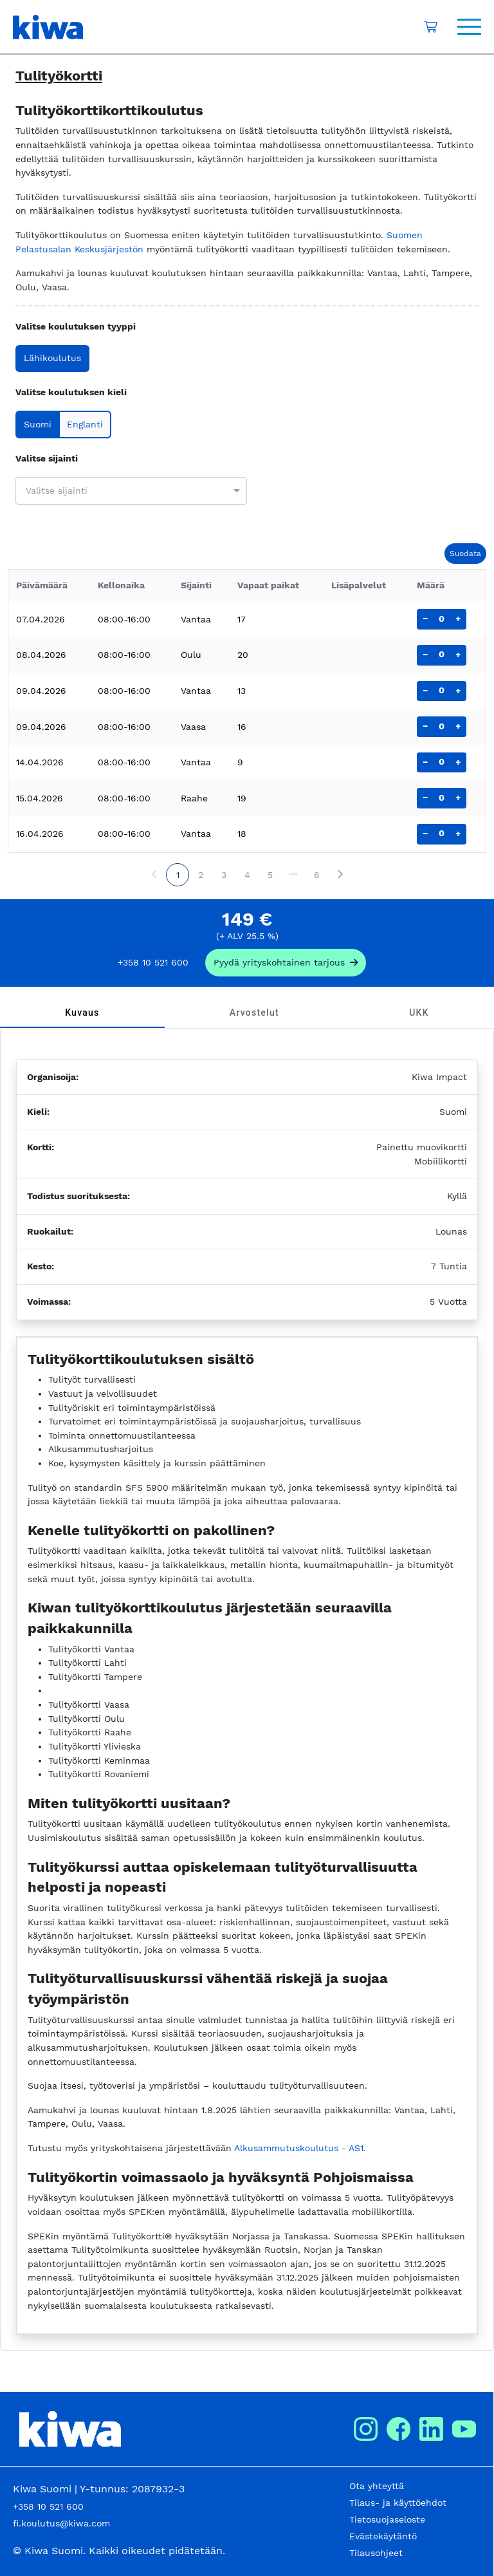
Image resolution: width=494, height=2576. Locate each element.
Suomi (37, 424)
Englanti (85, 424)
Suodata (465, 553)
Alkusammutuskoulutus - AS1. (300, 2148)
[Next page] (339, 874)
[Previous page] (154, 874)
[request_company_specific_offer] (286, 962)
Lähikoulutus (52, 358)
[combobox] (124, 490)
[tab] (82, 1012)
